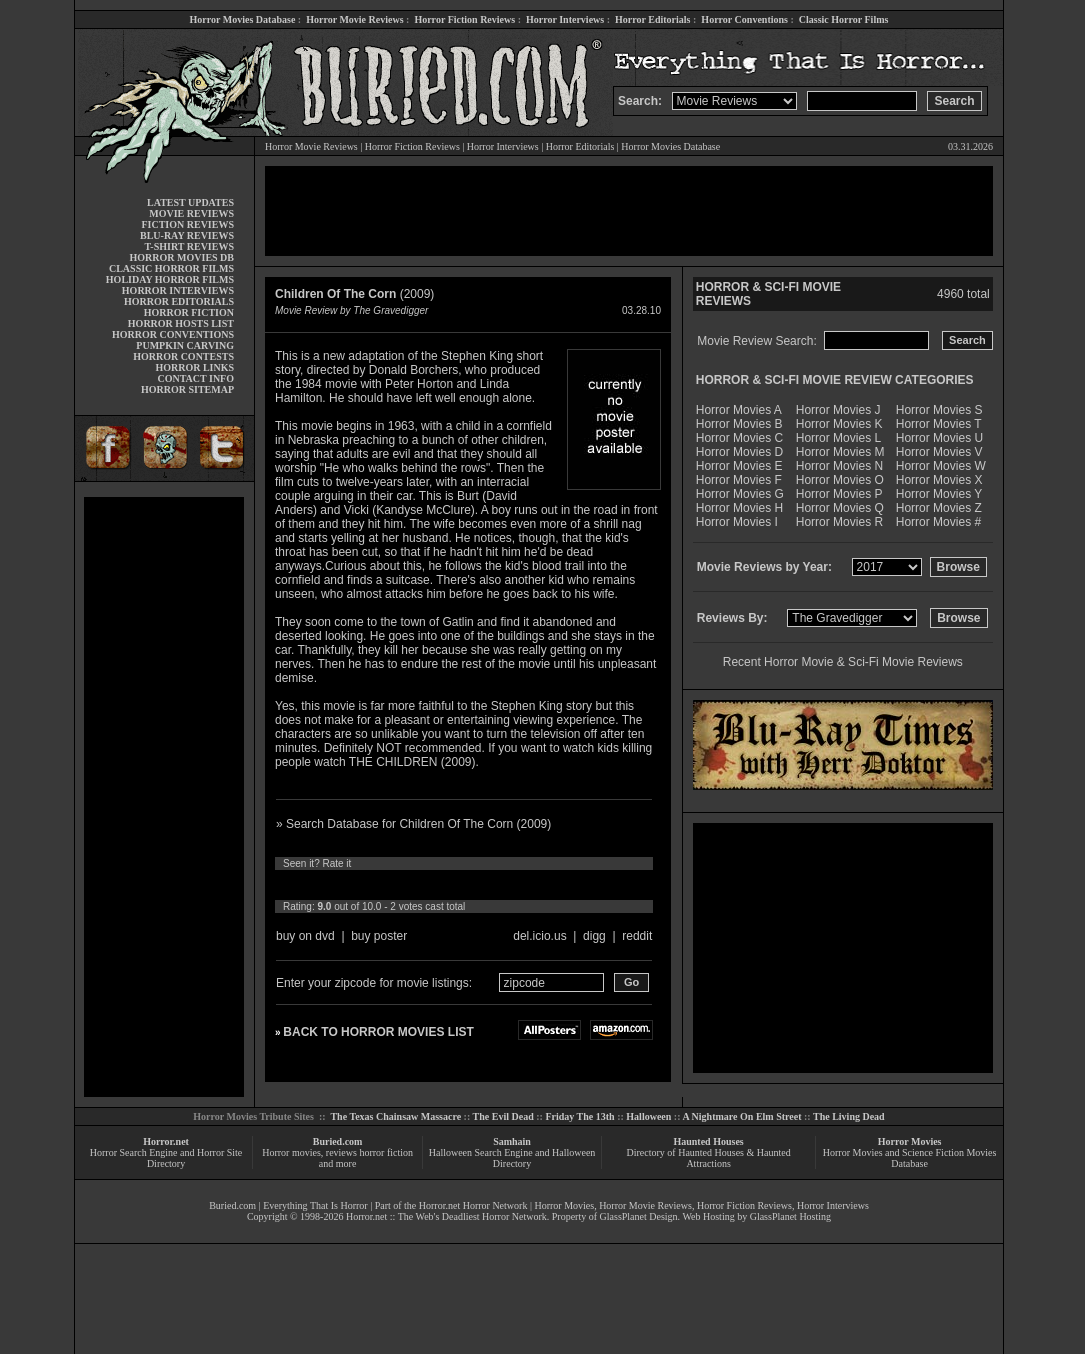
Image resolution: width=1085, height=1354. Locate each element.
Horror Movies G (740, 494)
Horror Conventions (744, 19)
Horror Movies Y (939, 494)
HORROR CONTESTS (183, 356)
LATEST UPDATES (190, 202)
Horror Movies (910, 1141)
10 (470, 885)
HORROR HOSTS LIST (181, 323)
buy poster (379, 936)
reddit (637, 936)
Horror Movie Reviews (354, 19)
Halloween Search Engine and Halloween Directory (512, 1158)
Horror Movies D (739, 452)
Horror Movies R (839, 522)
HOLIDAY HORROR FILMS (170, 279)
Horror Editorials (652, 19)
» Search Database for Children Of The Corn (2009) (413, 824)
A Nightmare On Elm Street (741, 1116)
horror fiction (386, 1152)
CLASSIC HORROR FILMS (171, 268)
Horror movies (291, 1152)
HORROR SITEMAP (187, 389)
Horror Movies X (939, 480)
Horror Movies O (840, 480)
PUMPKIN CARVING (185, 345)
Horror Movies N (839, 466)
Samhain (512, 1141)
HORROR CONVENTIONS (173, 334)
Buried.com (338, 1141)
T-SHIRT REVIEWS (189, 246)
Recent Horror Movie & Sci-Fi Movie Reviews (843, 662)
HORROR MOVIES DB (182, 257)
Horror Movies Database (243, 19)
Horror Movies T (939, 424)
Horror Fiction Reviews (464, 19)
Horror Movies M (840, 452)
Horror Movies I (737, 522)
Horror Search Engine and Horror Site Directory (166, 1158)
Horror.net (166, 1141)
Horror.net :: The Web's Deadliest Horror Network (446, 1216)
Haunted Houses (708, 1141)
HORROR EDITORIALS (179, 301)
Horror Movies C (739, 438)
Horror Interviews (565, 19)
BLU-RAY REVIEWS (187, 235)
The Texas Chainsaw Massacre (395, 1116)
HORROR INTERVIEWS (178, 290)
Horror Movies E (739, 466)
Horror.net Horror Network (473, 1205)
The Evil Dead (503, 1116)
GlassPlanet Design (639, 1216)
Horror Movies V (939, 452)
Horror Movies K (839, 424)
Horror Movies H (739, 508)
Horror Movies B (739, 424)
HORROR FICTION (189, 312)
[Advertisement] (164, 797)
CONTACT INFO (195, 378)
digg (594, 936)
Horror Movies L (838, 438)
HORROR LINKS (194, 367)
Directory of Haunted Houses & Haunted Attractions (709, 1158)
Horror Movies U (939, 438)
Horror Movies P (839, 494)
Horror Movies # (938, 522)
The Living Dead (849, 1116)
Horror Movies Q (840, 508)
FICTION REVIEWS (187, 224)
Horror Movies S (939, 410)
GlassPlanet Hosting (790, 1216)
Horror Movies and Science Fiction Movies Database (910, 1158)
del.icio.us (539, 936)
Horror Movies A (739, 410)
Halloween (648, 1116)
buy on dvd (305, 936)
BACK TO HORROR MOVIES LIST (378, 1032)
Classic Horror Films (844, 19)
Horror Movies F (739, 480)
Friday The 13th (579, 1116)
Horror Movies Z (939, 508)
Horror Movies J (838, 410)
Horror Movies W (941, 466)
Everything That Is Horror (315, 1205)
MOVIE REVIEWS (191, 213)
